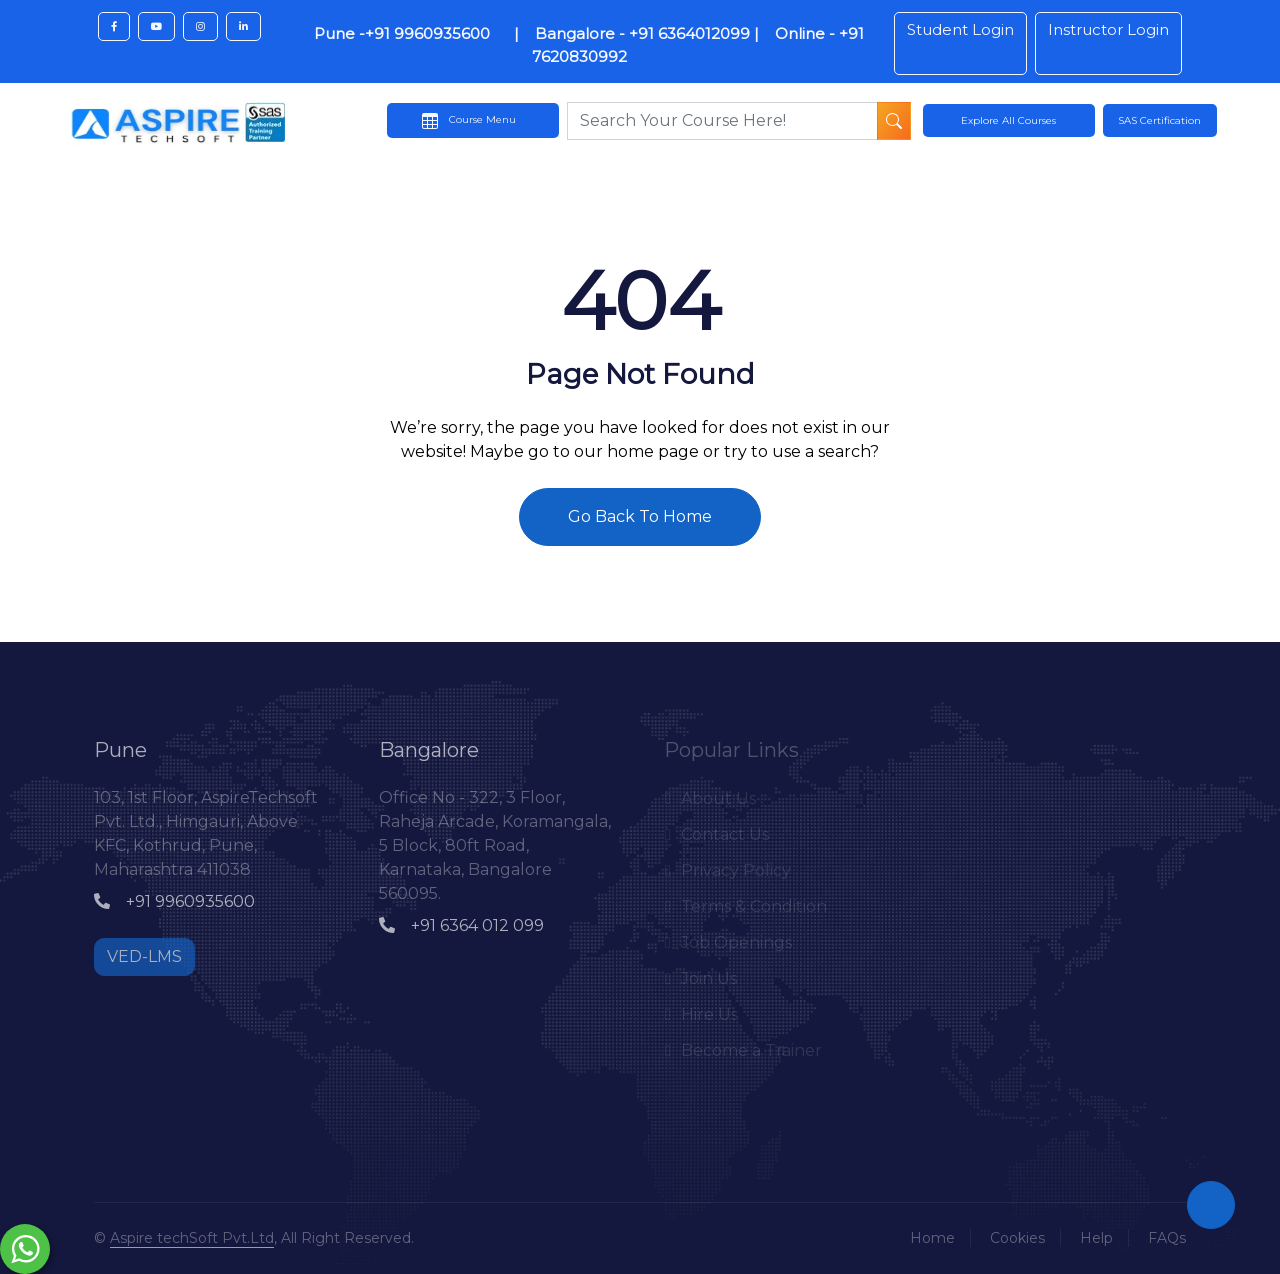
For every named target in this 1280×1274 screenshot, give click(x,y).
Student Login (960, 29)
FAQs (1167, 1238)
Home (932, 1238)
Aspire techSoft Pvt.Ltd (192, 1238)
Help (1096, 1238)
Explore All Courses (1008, 120)
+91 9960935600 (174, 901)
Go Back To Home (640, 516)
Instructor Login (1108, 29)
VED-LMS (144, 956)
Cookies (1017, 1238)
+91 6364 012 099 (461, 925)
